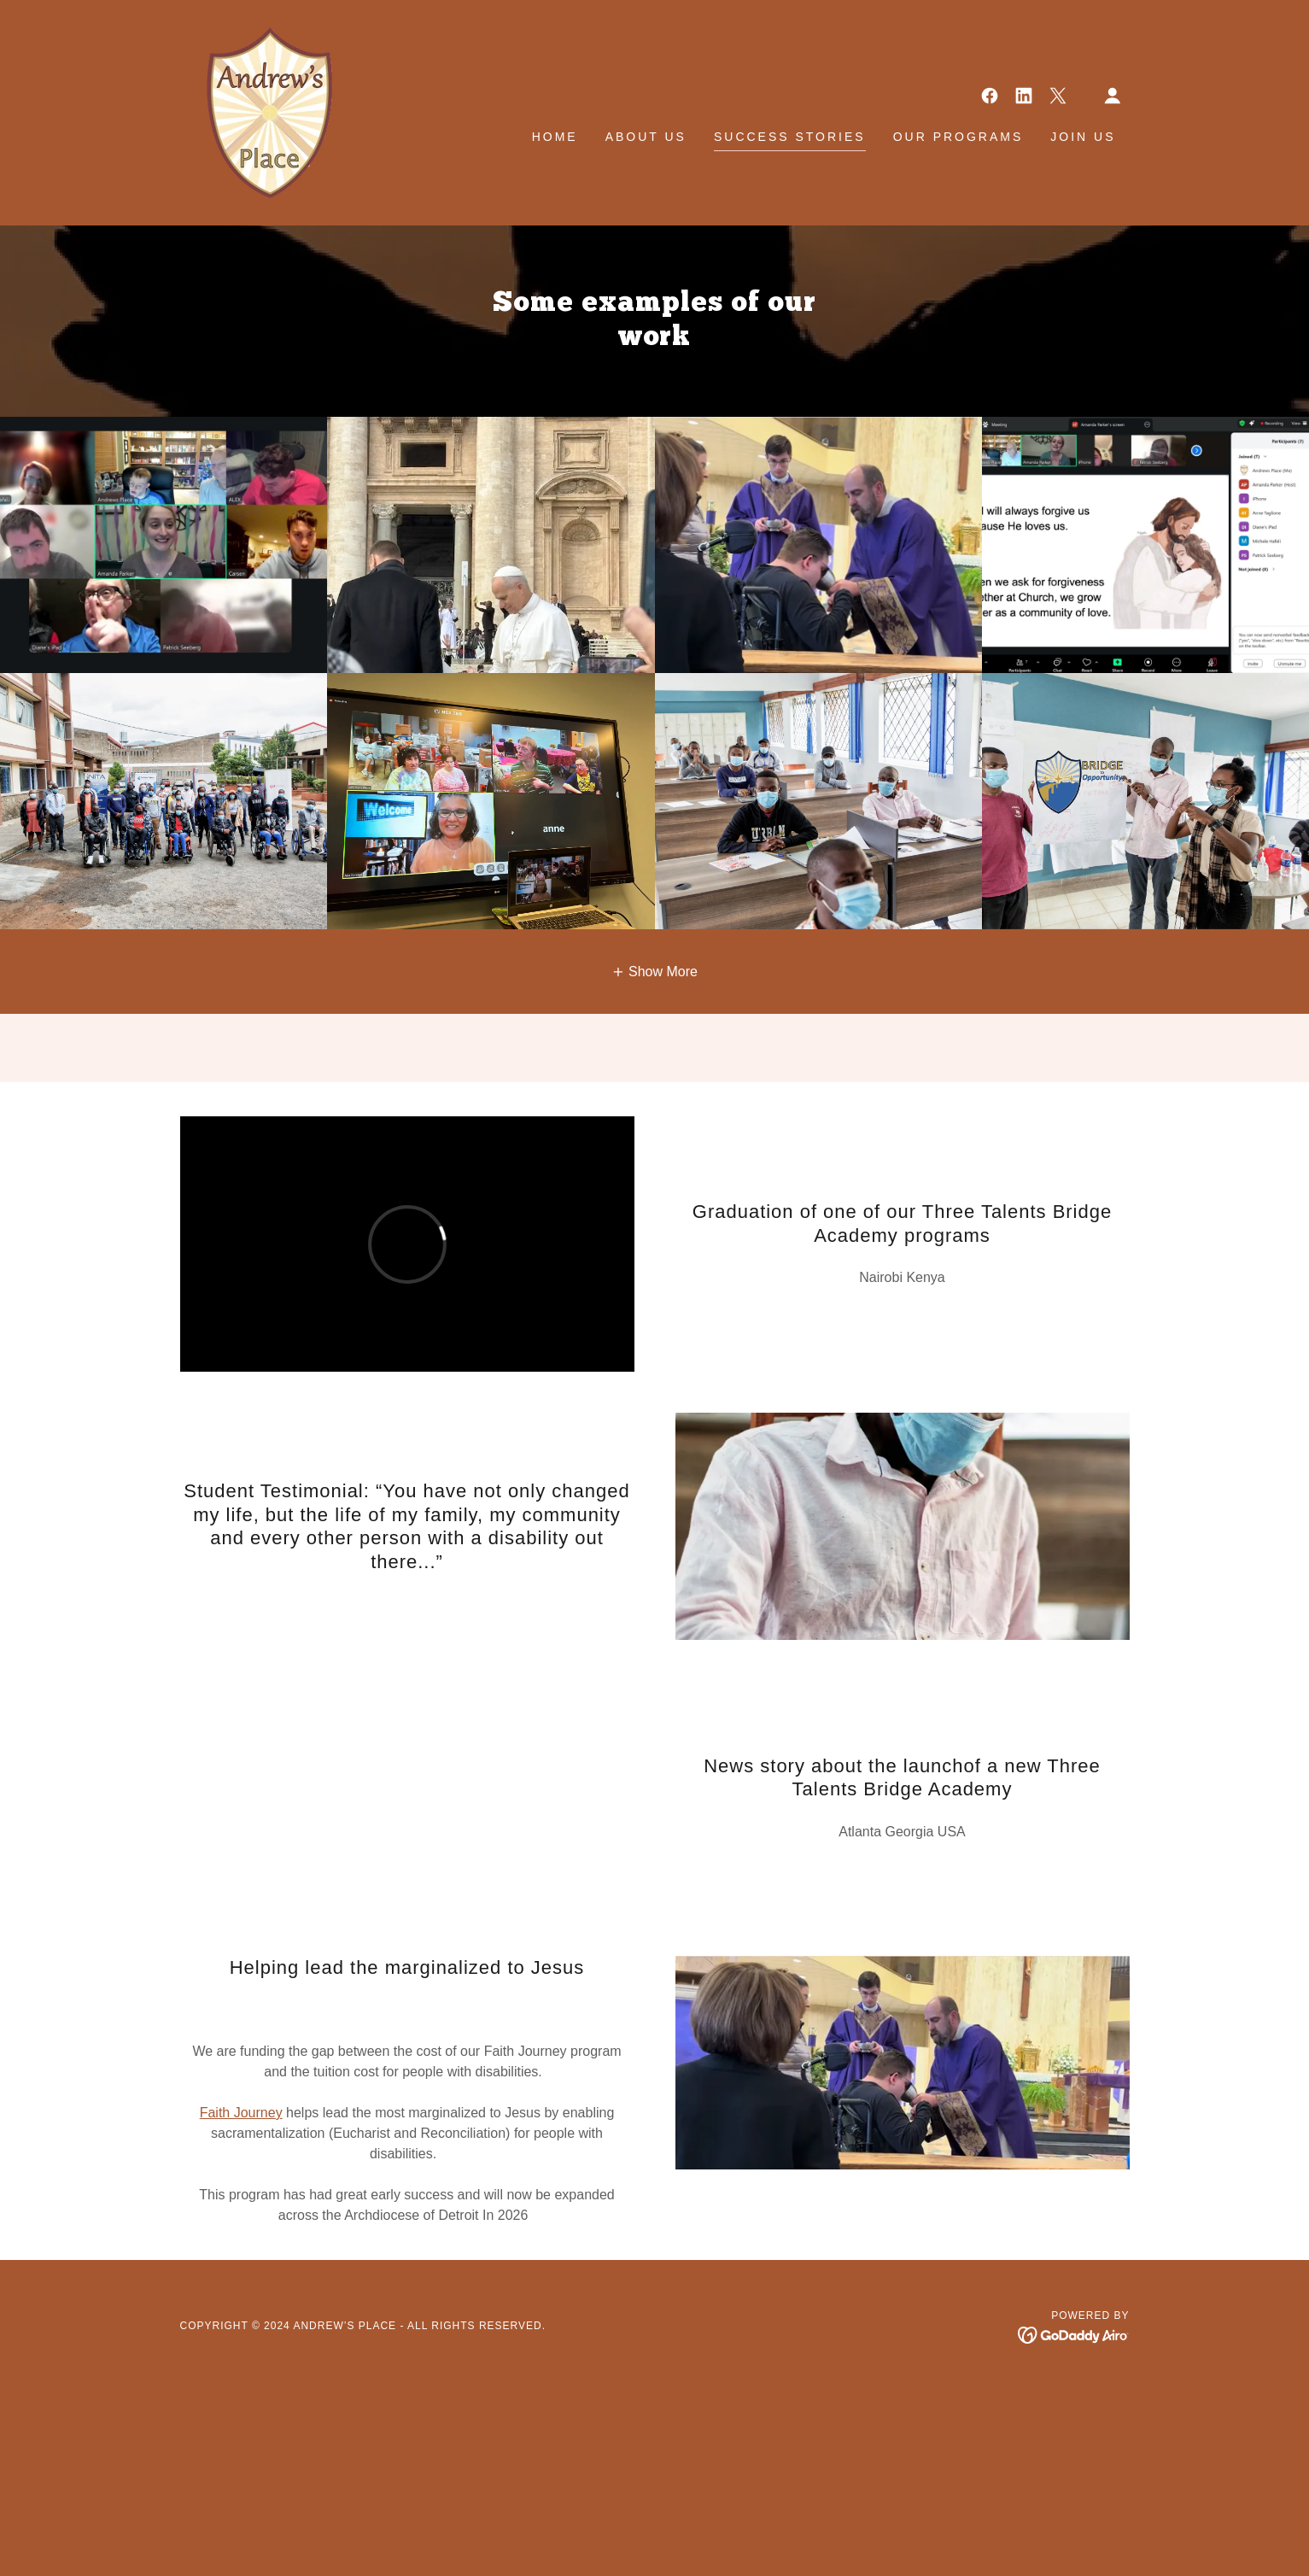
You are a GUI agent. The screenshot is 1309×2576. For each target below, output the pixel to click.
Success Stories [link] (790, 136)
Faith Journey (241, 2112)
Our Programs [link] (958, 136)
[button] (1113, 96)
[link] (257, 111)
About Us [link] (646, 136)
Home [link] (555, 136)
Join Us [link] (1082, 136)
